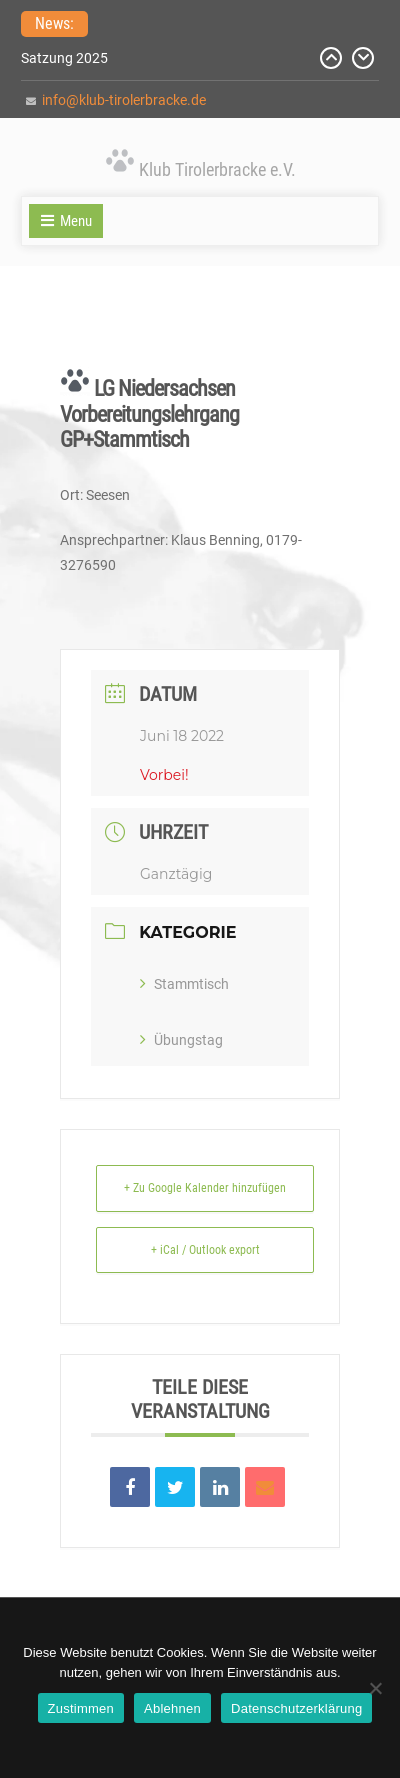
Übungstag (181, 1040)
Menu (66, 221)
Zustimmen (81, 1708)
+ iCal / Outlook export (205, 1250)
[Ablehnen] (375, 1688)
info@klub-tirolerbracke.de (124, 100)
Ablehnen (172, 1708)
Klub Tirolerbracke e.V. (217, 169)
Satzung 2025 (64, 58)
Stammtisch (184, 984)
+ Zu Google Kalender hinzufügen (205, 1188)
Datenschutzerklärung (296, 1708)
